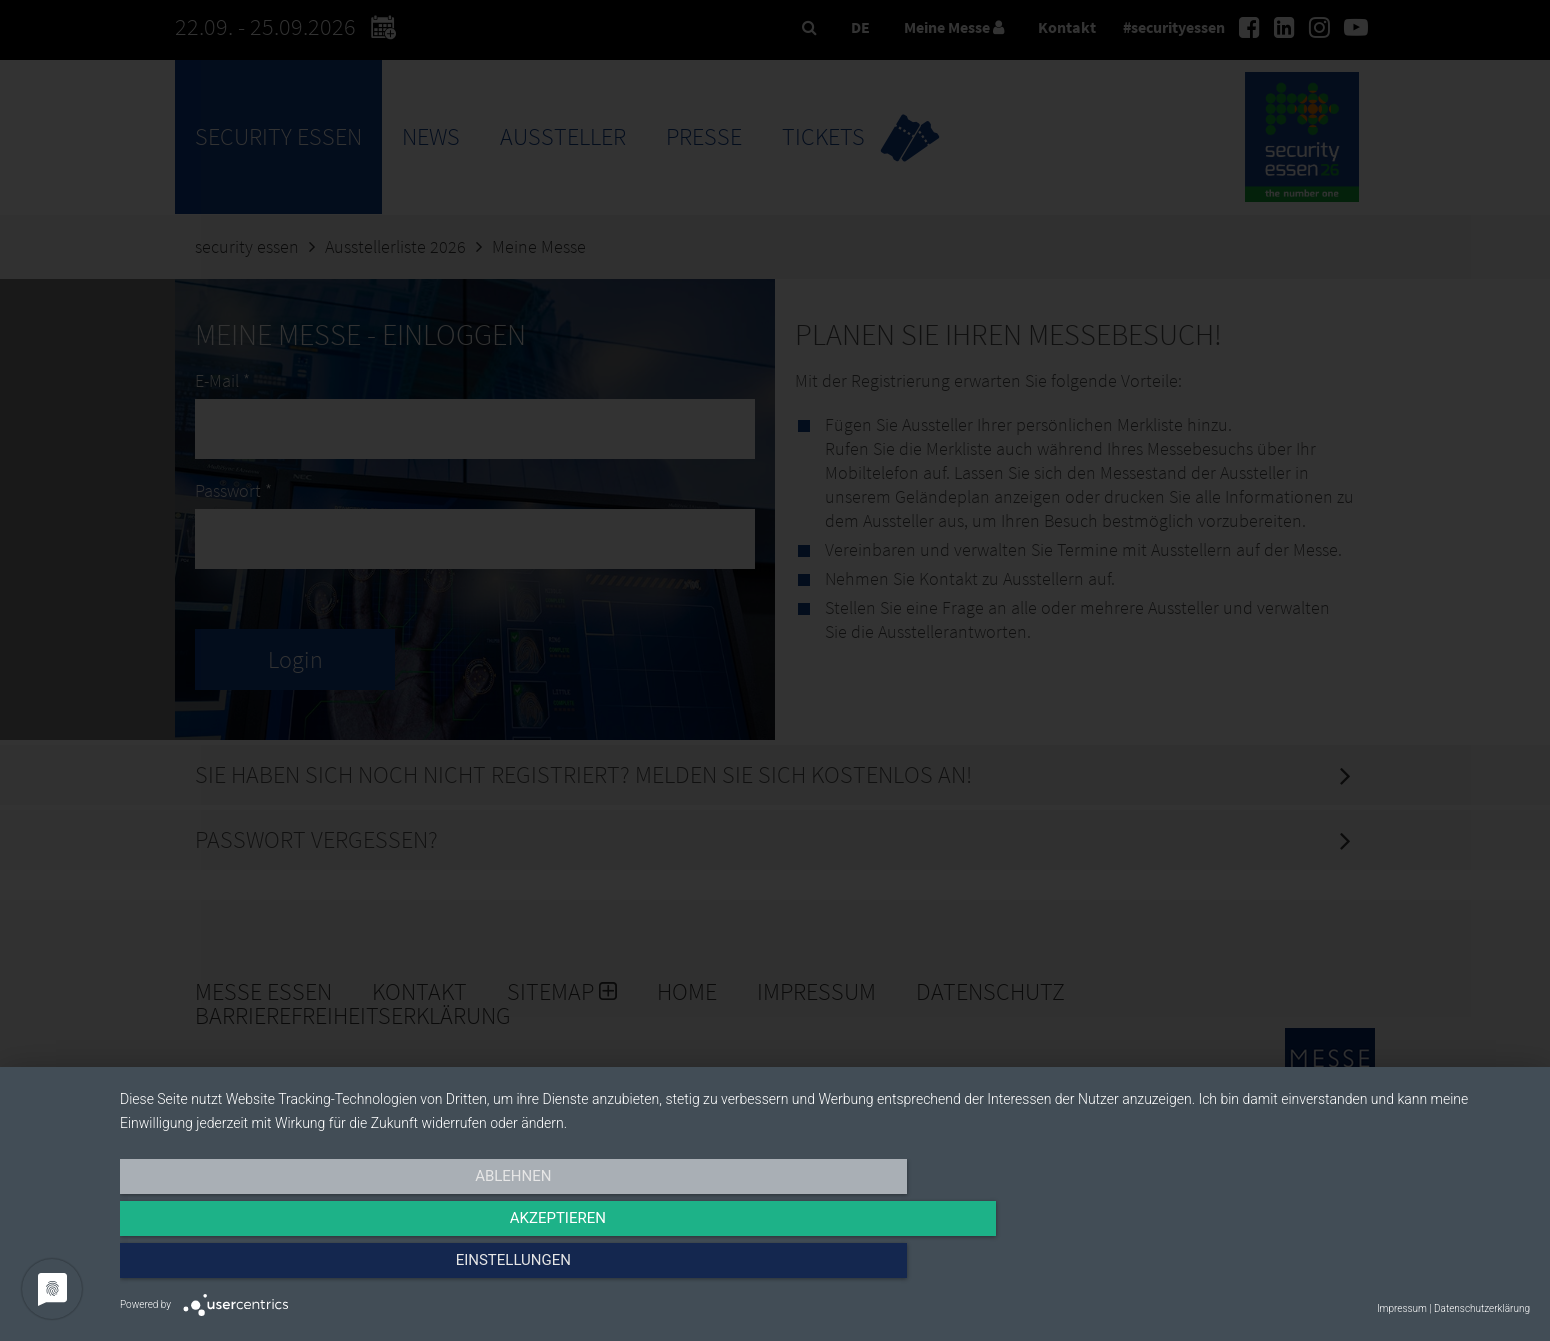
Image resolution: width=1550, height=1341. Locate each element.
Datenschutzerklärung (1482, 1308)
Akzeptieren (825, 1268)
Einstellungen (1318, 1268)
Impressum (1402, 1308)
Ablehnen (331, 1268)
